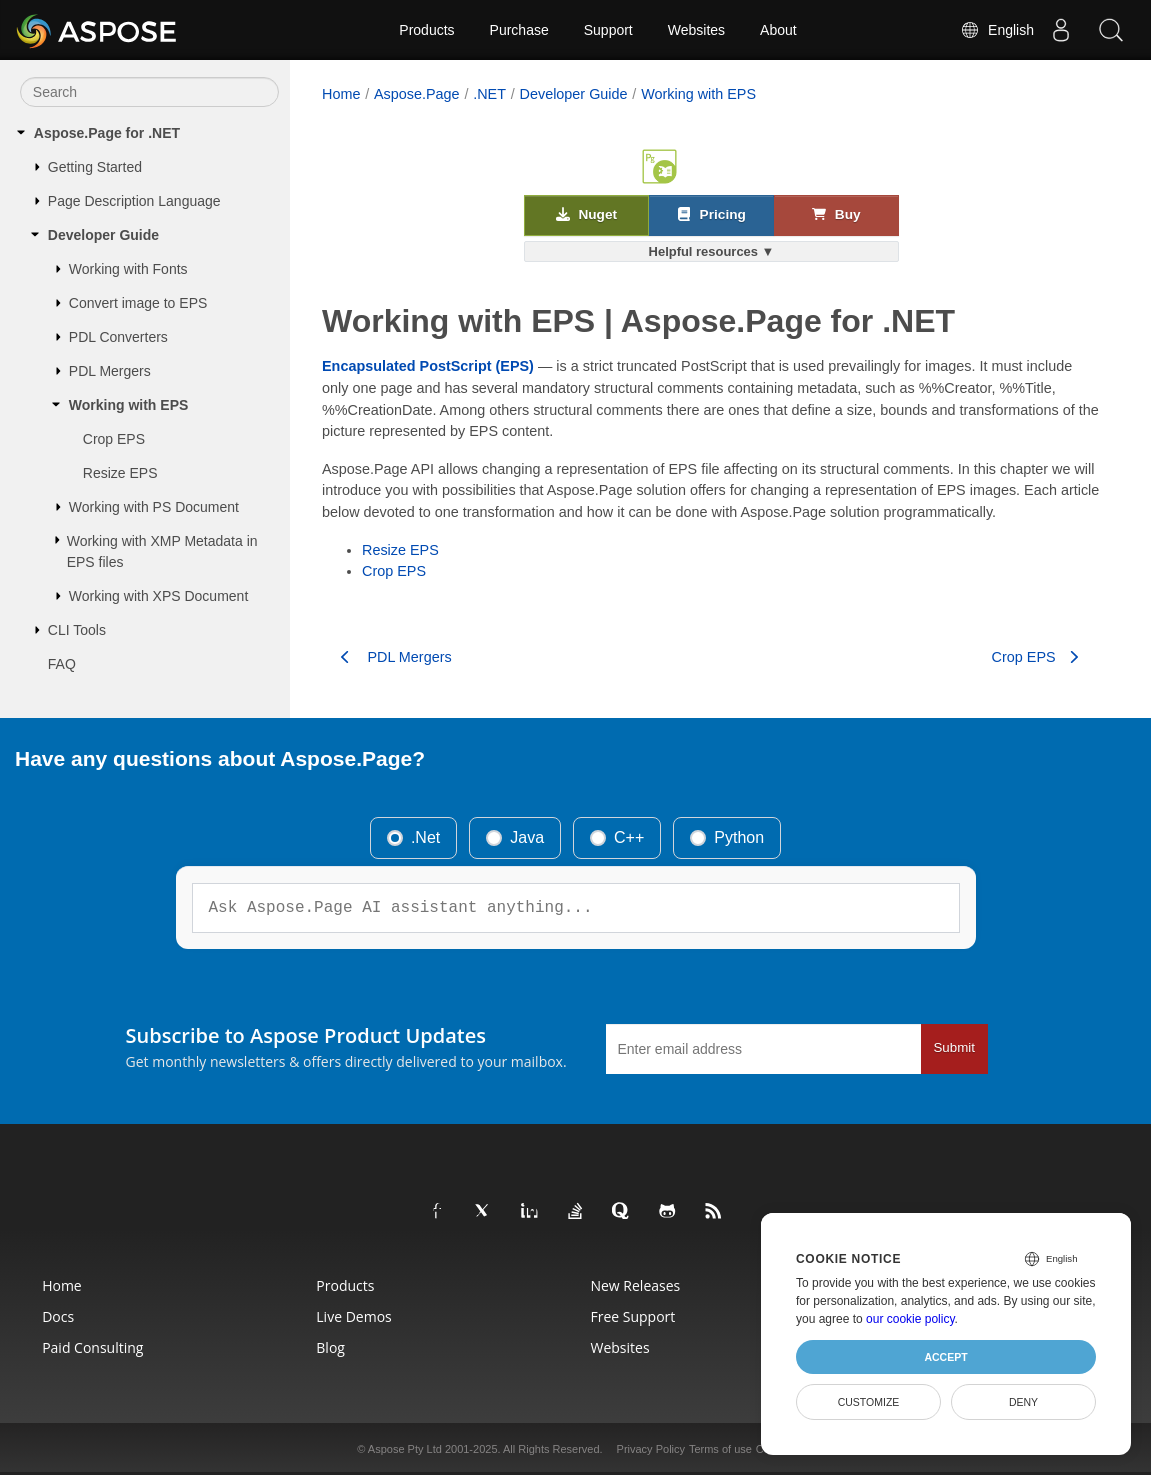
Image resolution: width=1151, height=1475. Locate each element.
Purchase (519, 30)
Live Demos (353, 1316)
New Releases (635, 1285)
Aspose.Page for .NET (107, 133)
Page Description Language (134, 201)
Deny (1023, 1402)
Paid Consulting (92, 1347)
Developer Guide (103, 235)
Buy (836, 214)
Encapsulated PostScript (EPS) (428, 366)
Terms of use (720, 1449)
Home (341, 94)
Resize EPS (120, 473)
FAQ (62, 664)
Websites (696, 30)
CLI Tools (77, 630)
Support (608, 30)
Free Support (632, 1316)
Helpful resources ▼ (712, 251)
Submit (954, 1047)
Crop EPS (114, 439)
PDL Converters (118, 337)
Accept (945, 1357)
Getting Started (95, 167)
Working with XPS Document (158, 596)
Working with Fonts (128, 269)
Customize (869, 1402)
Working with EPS (129, 405)
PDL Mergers (110, 371)
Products (426, 30)
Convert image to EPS (138, 303)
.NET (489, 94)
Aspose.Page (417, 94)
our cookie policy (910, 1319)
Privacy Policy (651, 1449)
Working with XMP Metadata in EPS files (162, 551)
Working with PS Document (154, 507)
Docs (58, 1316)
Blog (330, 1347)
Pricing (711, 214)
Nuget (586, 214)
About (778, 30)
